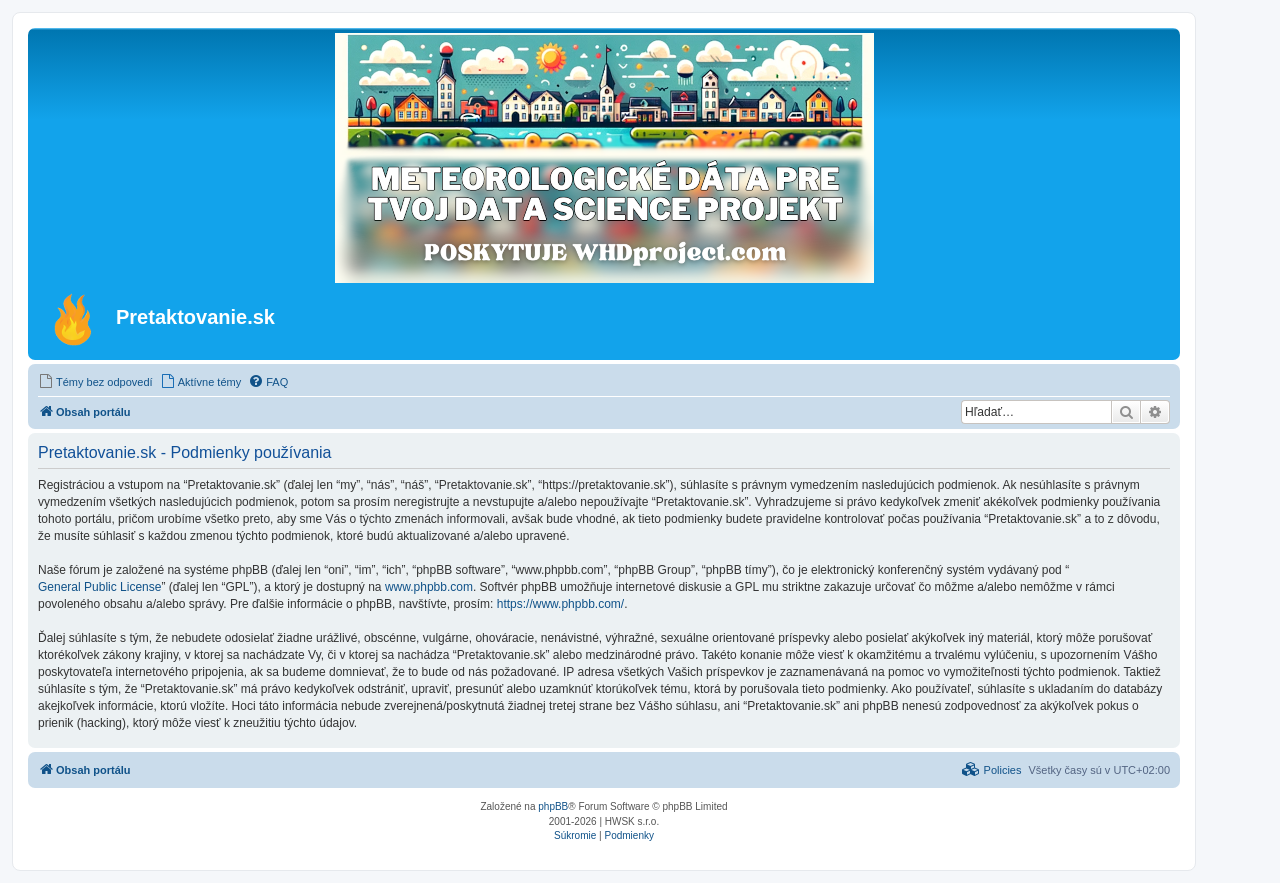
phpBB (553, 806)
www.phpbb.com (429, 587)
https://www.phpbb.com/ (560, 604)
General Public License (99, 587)
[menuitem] (95, 382)
